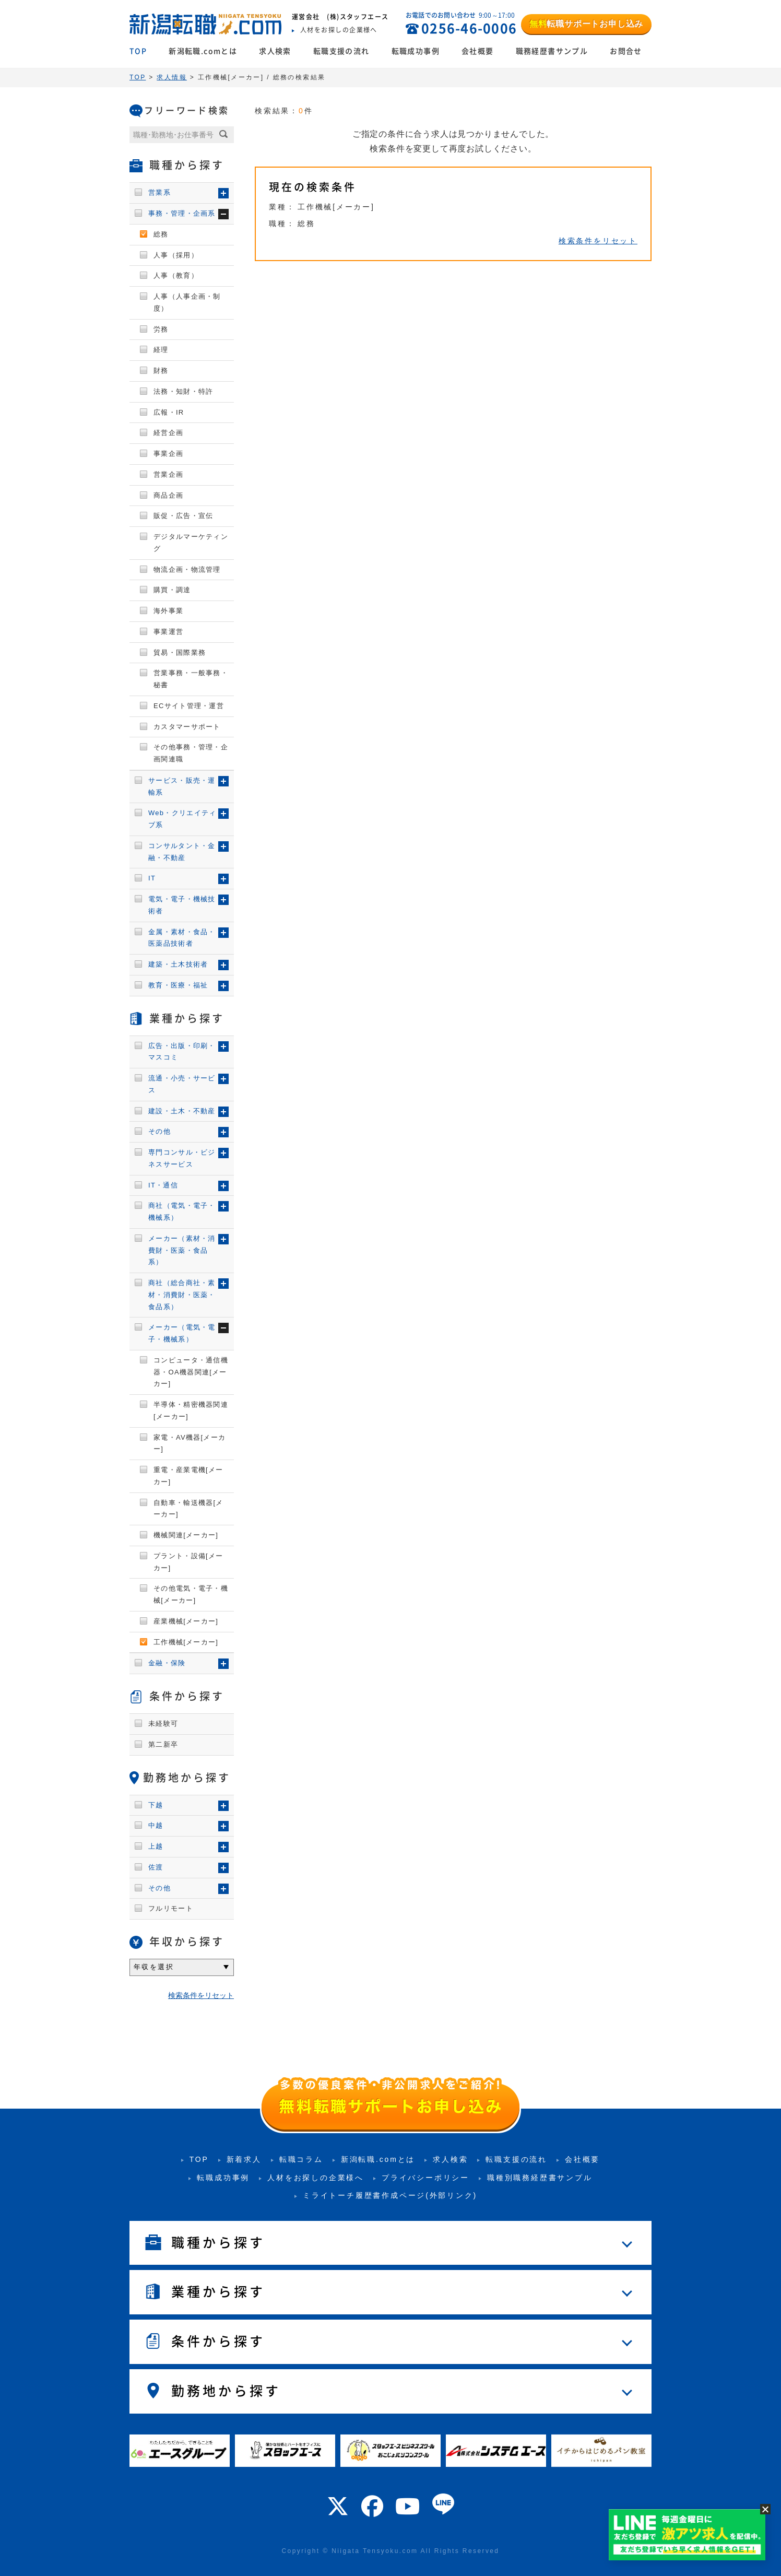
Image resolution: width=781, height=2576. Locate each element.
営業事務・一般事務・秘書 (190, 679)
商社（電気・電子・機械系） (182, 1211)
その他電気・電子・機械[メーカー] (190, 1594)
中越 (155, 1825)
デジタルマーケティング (190, 542)
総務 (161, 234)
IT (152, 878)
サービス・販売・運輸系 (182, 786)
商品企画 (168, 495)
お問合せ (626, 51)
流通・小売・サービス (182, 1084)
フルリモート (170, 1908)
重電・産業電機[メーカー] (188, 1476)
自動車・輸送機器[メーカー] (188, 1509)
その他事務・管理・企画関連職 (190, 753)
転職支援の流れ (341, 51)
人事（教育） (175, 275)
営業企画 (168, 474)
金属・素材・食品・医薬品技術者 (182, 938)
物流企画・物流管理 (187, 569)
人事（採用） (175, 255)
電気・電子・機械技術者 (182, 905)
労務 (161, 329)
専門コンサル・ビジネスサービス (182, 1158)
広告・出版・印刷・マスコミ (182, 1052)
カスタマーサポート (187, 727)
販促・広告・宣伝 (183, 516)
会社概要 (478, 51)
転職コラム (301, 2159)
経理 (161, 350)
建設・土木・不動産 (182, 1111)
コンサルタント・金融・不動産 (182, 852)
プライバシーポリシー (425, 2177)
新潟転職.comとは (203, 51)
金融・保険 (167, 1663)
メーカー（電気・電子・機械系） (182, 1333)
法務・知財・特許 (183, 391)
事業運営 (168, 632)
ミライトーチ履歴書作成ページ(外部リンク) (390, 2195)
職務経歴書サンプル (552, 51)
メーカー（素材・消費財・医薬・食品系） (182, 1250)
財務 (161, 370)
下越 (155, 1805)
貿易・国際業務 (179, 652)
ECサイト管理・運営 (188, 706)
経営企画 (168, 433)
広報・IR (168, 412)
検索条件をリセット (598, 241)
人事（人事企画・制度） (187, 302)
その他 (159, 1131)
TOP (138, 51)
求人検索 (275, 51)
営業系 (159, 192)
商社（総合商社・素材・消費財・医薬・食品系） (182, 1295)
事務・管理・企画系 (182, 213)
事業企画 (168, 453)
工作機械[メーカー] (185, 1642)
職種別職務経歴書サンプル (540, 2177)
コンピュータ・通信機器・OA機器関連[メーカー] (190, 1372)
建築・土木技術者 (178, 964)
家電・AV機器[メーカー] (189, 1443)
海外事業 (168, 611)
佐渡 (155, 1867)
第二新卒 (163, 1744)
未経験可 (163, 1723)
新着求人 (244, 2159)
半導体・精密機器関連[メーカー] (190, 1410)
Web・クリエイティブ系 (182, 819)
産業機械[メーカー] (185, 1621)
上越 (155, 1846)
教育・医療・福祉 (178, 985)
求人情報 (172, 77)
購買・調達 (172, 590)
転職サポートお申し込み (586, 23)
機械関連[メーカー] (185, 1535)
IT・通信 (163, 1185)
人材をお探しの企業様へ (315, 2177)
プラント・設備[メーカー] (188, 1562)
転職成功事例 (416, 51)
